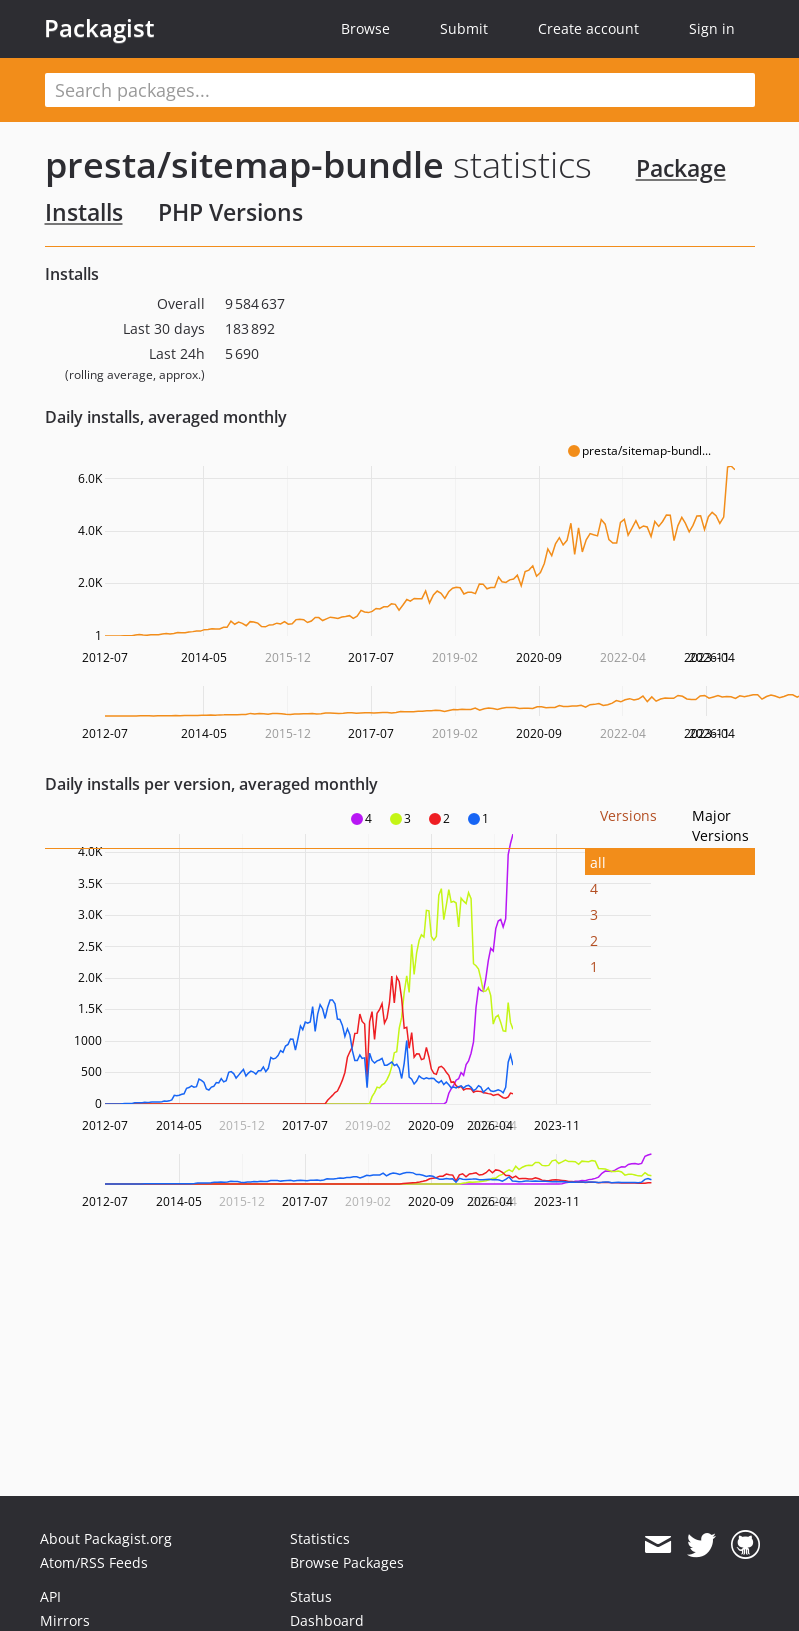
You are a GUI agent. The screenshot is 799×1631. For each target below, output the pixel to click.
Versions (628, 815)
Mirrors (65, 1620)
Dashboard (327, 1620)
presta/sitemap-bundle (244, 164)
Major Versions (720, 825)
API (50, 1596)
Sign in (712, 28)
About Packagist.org (106, 1538)
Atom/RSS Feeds (94, 1562)
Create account (588, 28)
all (598, 862)
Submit (464, 28)
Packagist (99, 28)
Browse (365, 28)
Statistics (320, 1538)
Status (311, 1596)
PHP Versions (230, 212)
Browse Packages (347, 1562)
